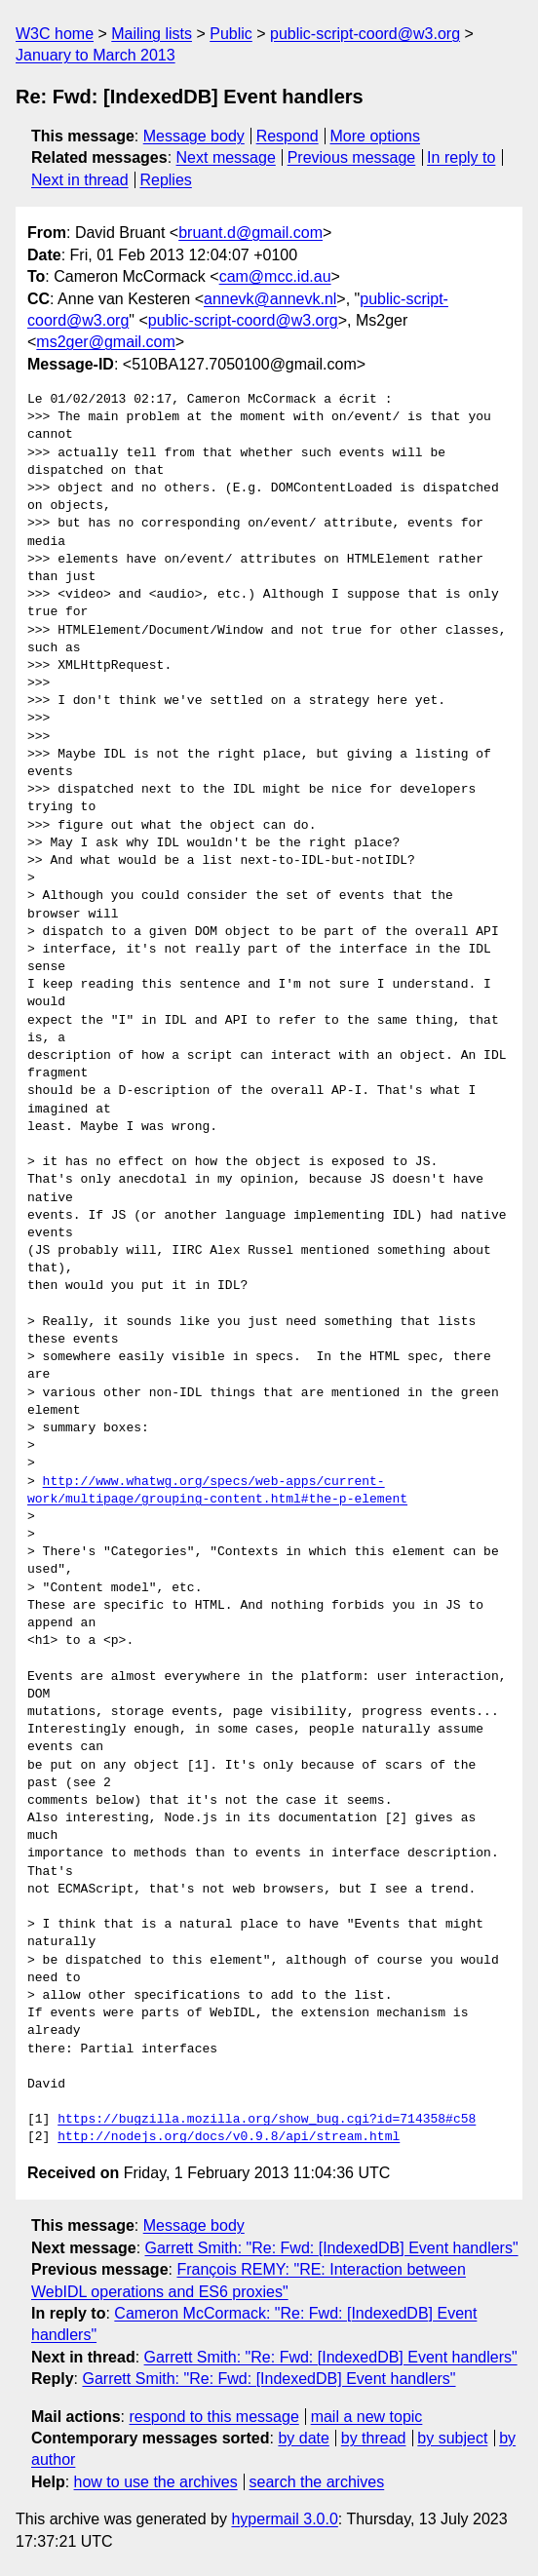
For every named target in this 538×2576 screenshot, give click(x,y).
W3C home (55, 33)
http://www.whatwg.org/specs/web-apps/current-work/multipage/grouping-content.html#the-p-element (217, 1490)
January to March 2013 (95, 55)
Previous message (352, 157)
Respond (287, 136)
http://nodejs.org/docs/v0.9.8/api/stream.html (229, 2137)
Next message (226, 157)
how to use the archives (156, 2482)
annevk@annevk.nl (270, 299)
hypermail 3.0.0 (284, 2519)
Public (231, 33)
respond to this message (213, 2416)
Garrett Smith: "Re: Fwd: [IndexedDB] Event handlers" (332, 2248)
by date (303, 2438)
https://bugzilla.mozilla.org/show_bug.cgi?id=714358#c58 (267, 2119)
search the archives (317, 2482)
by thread (373, 2438)
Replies (165, 180)
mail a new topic (367, 2416)
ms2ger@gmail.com (105, 341)
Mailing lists (151, 33)
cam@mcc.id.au (275, 276)
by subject (452, 2438)
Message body (194, 136)
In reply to (461, 157)
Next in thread (80, 180)
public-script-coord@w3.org (365, 33)
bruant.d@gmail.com (250, 232)
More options (375, 136)
